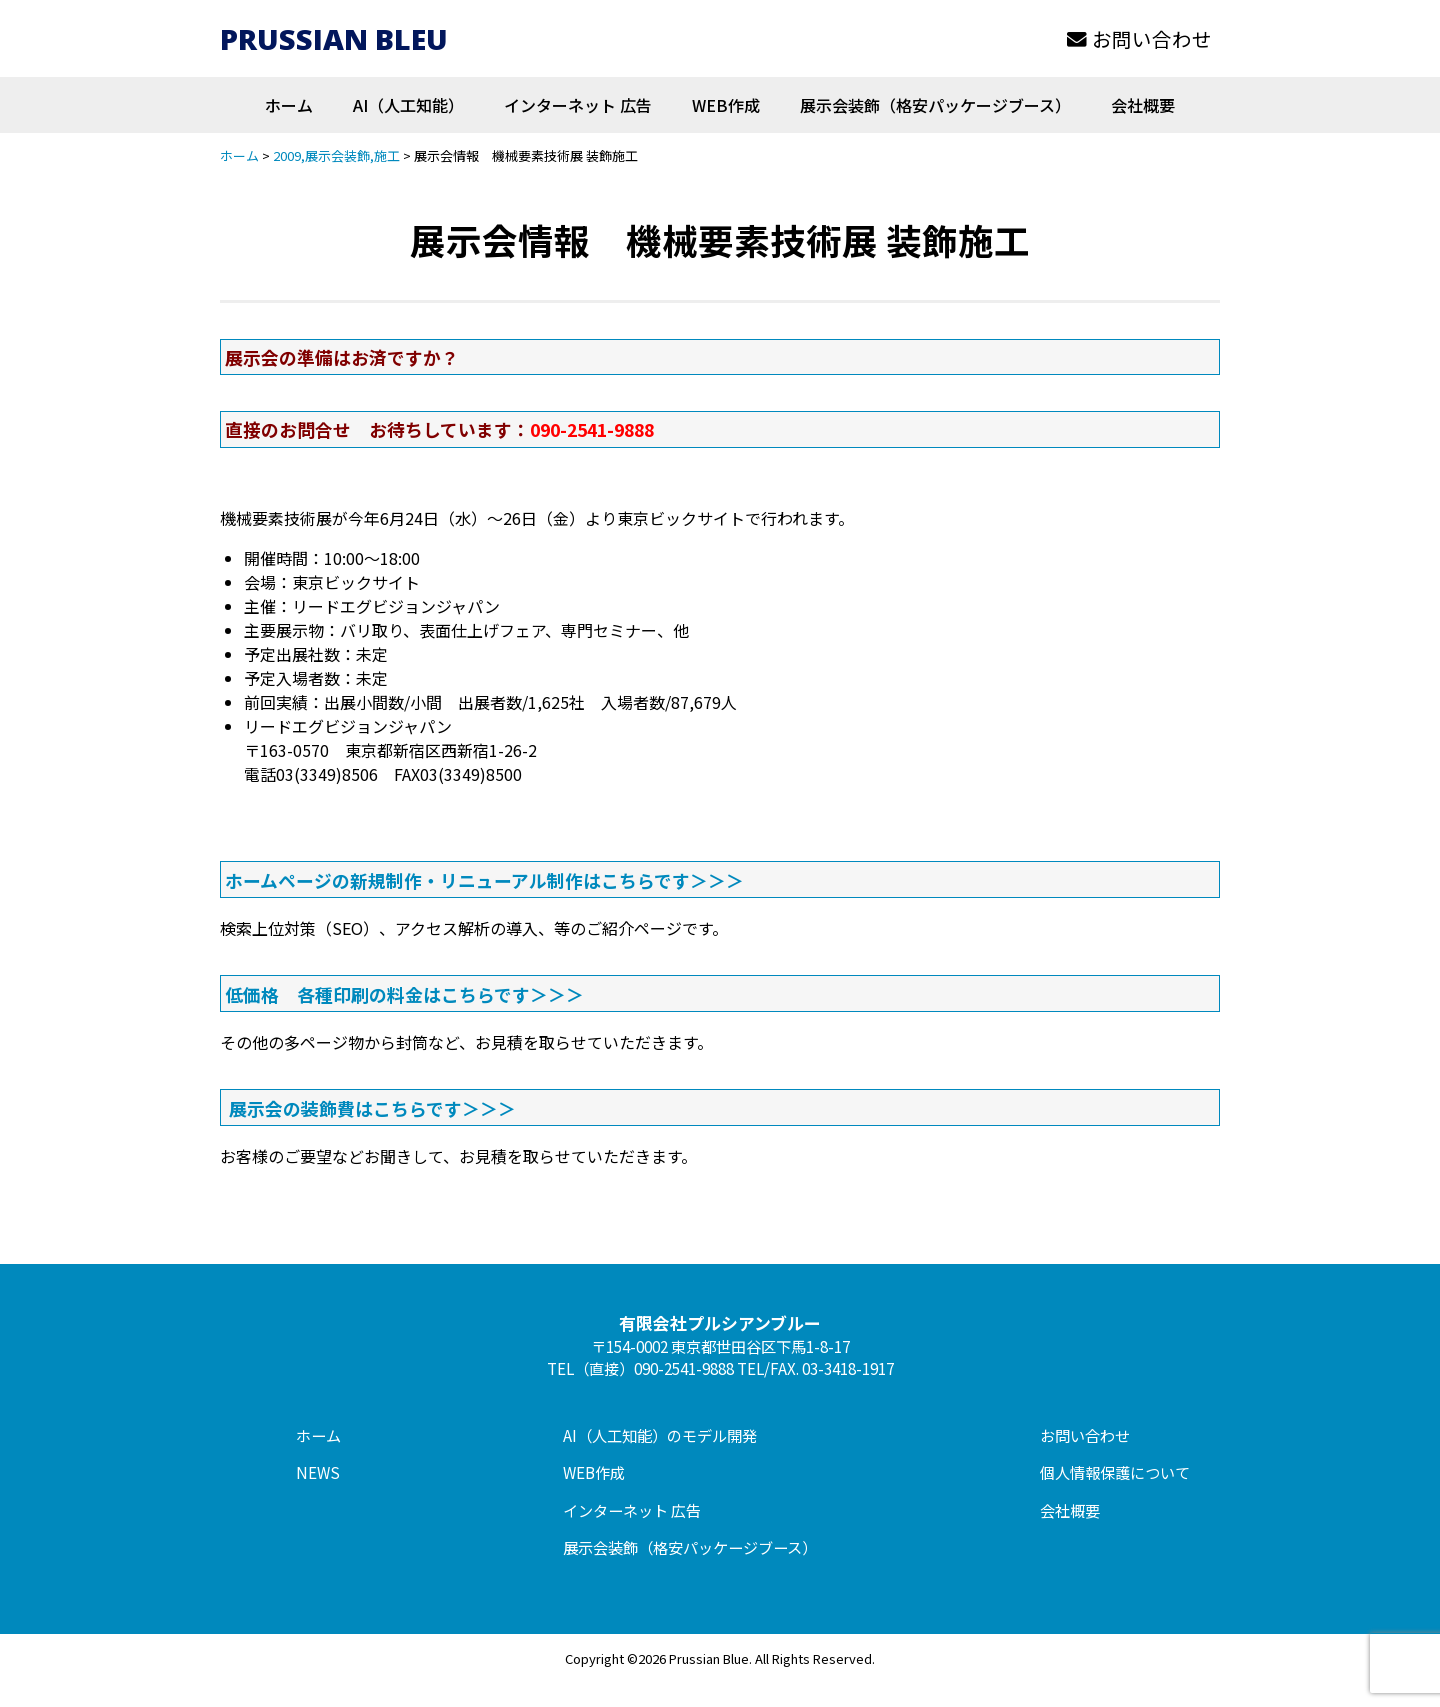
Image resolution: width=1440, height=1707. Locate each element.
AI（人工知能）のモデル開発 (660, 1435)
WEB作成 (726, 105)
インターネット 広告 (578, 105)
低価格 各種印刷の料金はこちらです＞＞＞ (404, 994)
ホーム (289, 105)
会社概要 (1143, 105)
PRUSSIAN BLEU (334, 38)
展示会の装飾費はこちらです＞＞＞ (372, 1108)
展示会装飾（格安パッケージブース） (935, 105)
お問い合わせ (1139, 38)
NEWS (318, 1472)
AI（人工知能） (408, 105)
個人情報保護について (1115, 1472)
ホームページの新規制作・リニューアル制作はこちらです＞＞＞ (484, 880)
